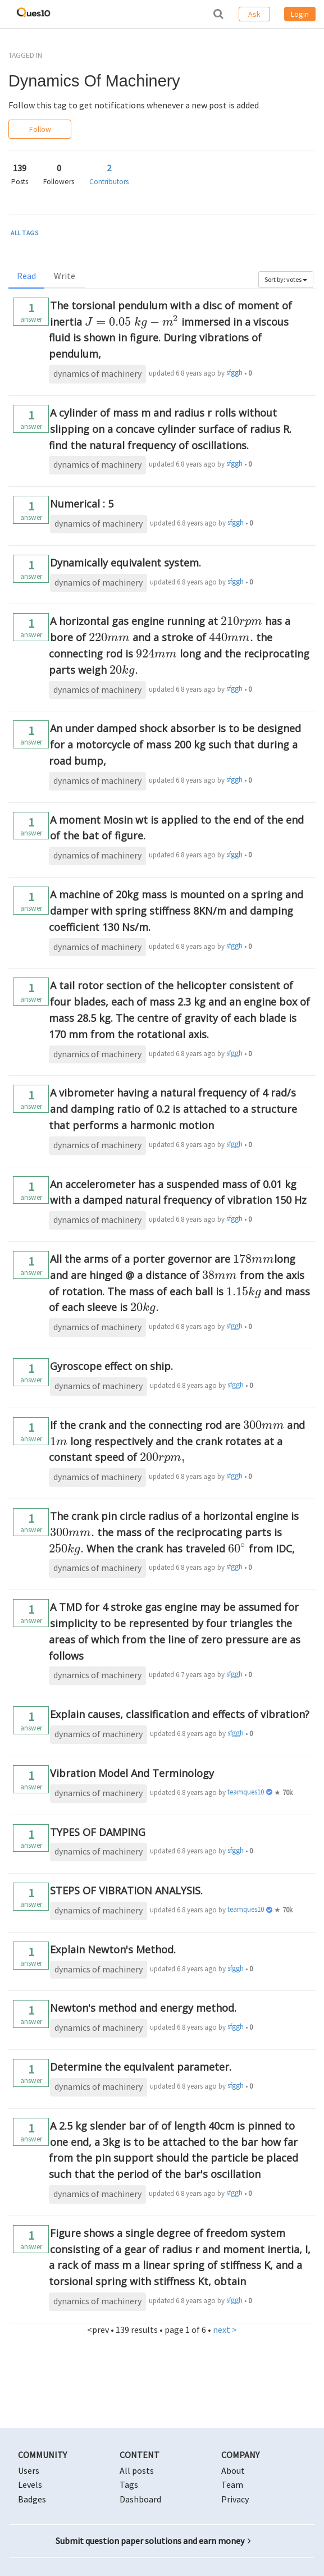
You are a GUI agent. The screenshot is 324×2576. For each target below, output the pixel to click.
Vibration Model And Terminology (132, 1773)
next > (225, 2329)
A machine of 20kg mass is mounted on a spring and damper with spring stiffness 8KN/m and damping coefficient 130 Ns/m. (176, 911)
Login (300, 14)
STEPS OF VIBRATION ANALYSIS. (126, 1890)
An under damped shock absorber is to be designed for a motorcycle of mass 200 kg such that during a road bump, (175, 744)
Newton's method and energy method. (143, 2008)
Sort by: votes (285, 279)
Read (26, 275)
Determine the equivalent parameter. (140, 2066)
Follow (40, 129)
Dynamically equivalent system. (125, 562)
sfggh (234, 372)
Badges (32, 2499)
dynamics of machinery (97, 373)
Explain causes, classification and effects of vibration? (179, 1714)
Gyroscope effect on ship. (111, 1366)
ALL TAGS (25, 233)
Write (64, 275)
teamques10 (245, 1792)
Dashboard (140, 2499)
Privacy (235, 2499)
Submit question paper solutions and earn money (153, 2540)
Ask (254, 14)
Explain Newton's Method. (113, 1949)
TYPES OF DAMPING (97, 1832)
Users (28, 2470)
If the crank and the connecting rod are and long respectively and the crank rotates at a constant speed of (177, 1441)
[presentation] (132, 321)
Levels (30, 2484)
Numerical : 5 (81, 503)
